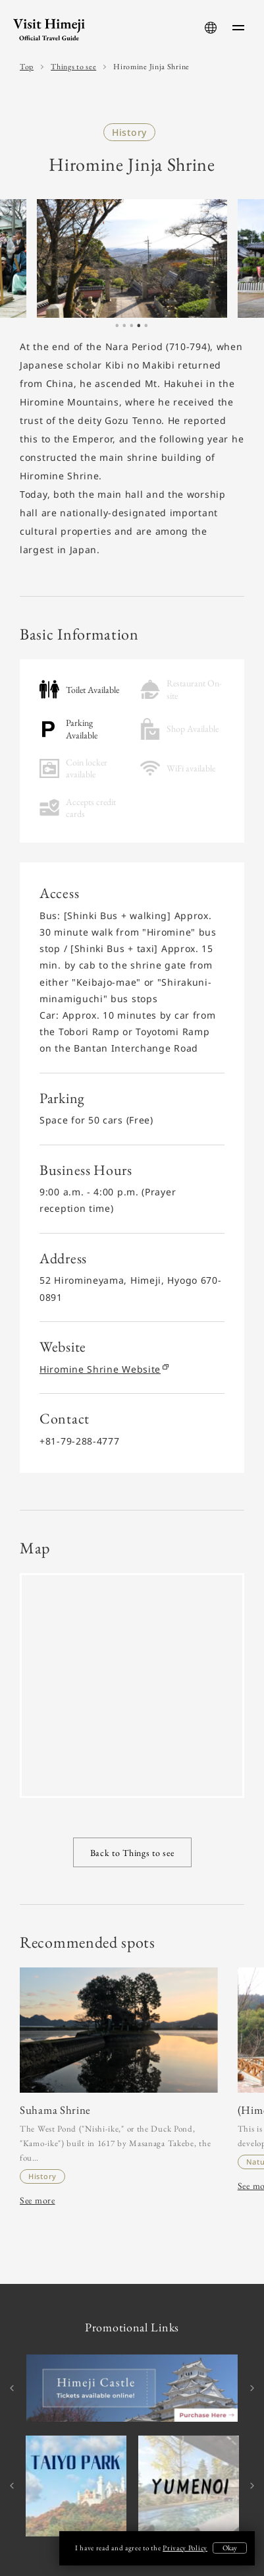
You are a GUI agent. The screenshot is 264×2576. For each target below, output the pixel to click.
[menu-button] (238, 27)
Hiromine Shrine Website (103, 1369)
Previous (13, 2388)
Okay (230, 2547)
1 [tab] (117, 329)
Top (27, 66)
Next (251, 2388)
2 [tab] (124, 329)
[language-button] (210, 27)
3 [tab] (131, 329)
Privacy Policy (185, 2547)
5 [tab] (146, 329)
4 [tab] (138, 329)
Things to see (73, 66)
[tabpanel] (132, 258)
